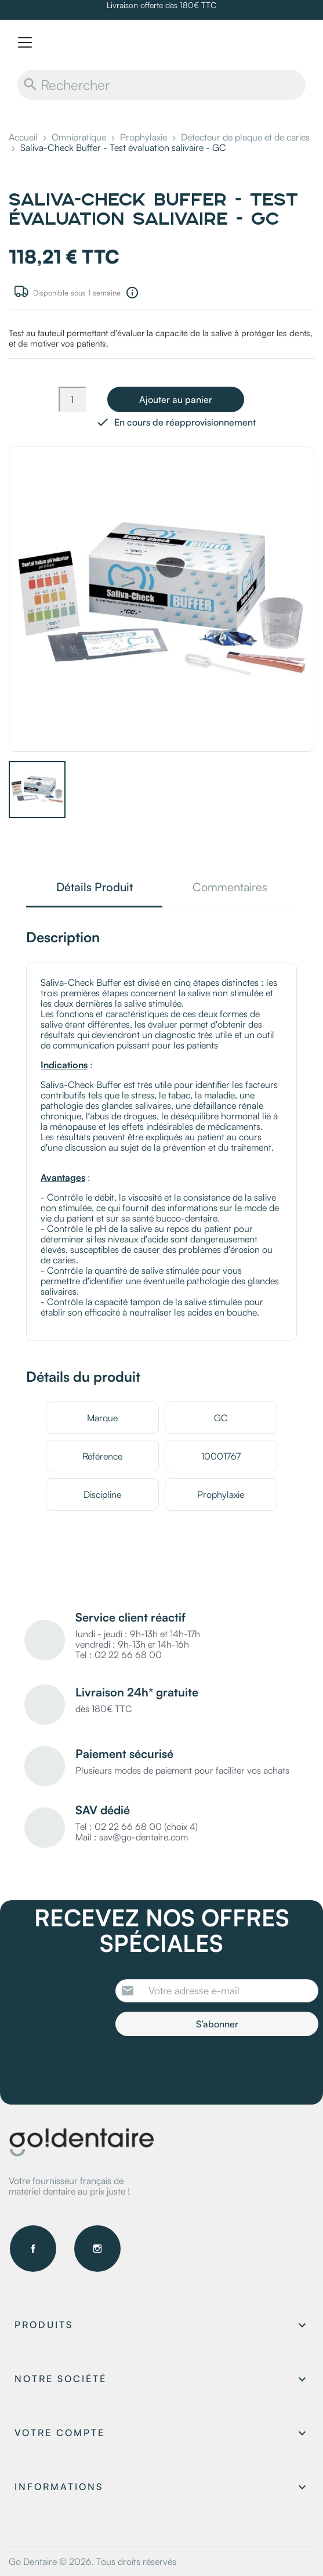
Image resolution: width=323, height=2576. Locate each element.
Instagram (97, 2248)
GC (221, 1418)
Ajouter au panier (175, 399)
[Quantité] (72, 399)
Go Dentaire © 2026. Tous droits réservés (92, 2561)
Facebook (33, 2248)
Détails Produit (94, 888)
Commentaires (230, 888)
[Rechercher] (161, 85)
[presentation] (212, 2068)
